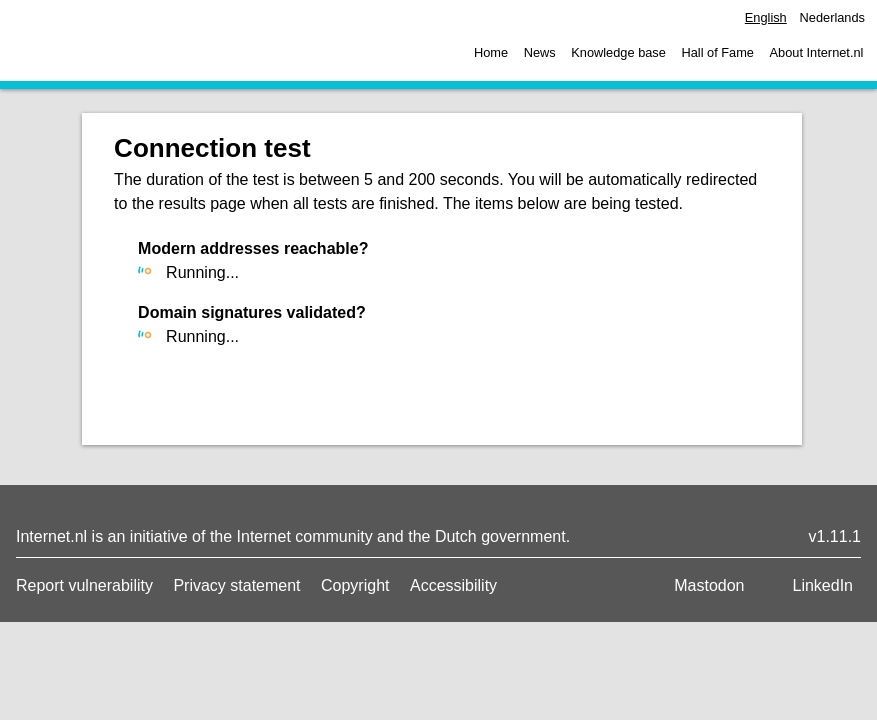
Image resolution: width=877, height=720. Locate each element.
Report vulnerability (84, 585)
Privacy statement (236, 585)
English (766, 17)
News (540, 52)
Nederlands (832, 17)
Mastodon (709, 585)
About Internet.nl (817, 52)
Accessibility (453, 585)
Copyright (355, 585)
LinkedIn (823, 585)
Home (491, 52)
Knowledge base (618, 52)
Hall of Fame (717, 52)
